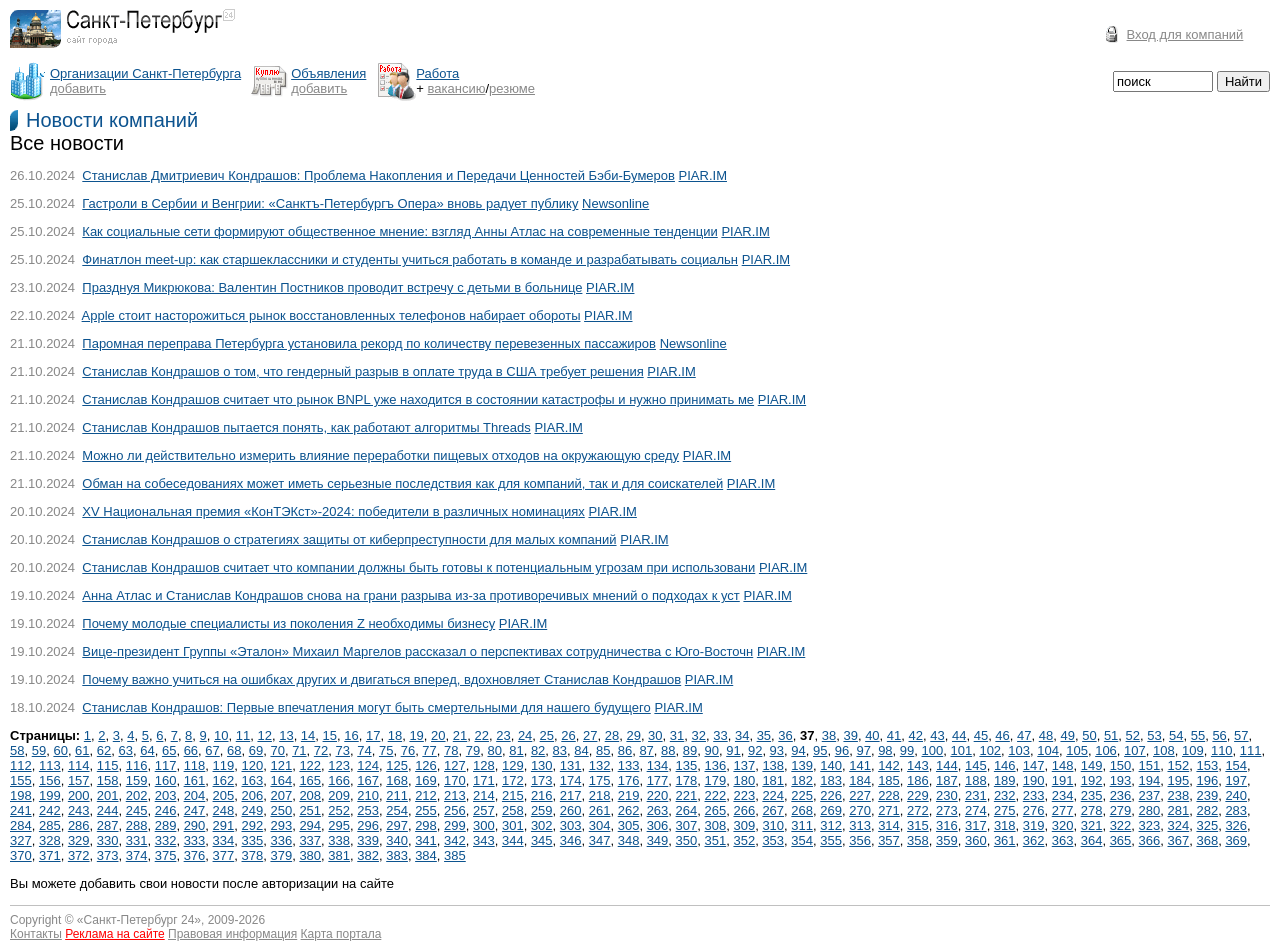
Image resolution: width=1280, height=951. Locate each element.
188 (976, 780)
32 (699, 735)
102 (990, 750)
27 (590, 735)
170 (455, 780)
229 (918, 795)
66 (191, 750)
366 (1150, 840)
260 (571, 810)
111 (1251, 750)
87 (646, 750)
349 (658, 840)
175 (600, 780)
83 (560, 750)
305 (629, 825)
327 (21, 840)
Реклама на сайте (115, 934)
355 (831, 840)
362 (1034, 840)
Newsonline (615, 203)
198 (21, 795)
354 (802, 840)
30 (655, 735)
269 (831, 810)
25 (547, 735)
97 (863, 750)
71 (299, 750)
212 (426, 795)
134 (658, 765)
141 (860, 765)
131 (571, 765)
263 (658, 810)
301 (513, 825)
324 (1179, 825)
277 (1063, 810)
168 (397, 780)
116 (137, 765)
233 (1034, 795)
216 (542, 795)
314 (889, 825)
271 (889, 810)
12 (264, 735)
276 (1034, 810)
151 (1150, 765)
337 (310, 840)
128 (484, 765)
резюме (512, 88)
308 (716, 825)
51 (1111, 735)
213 (455, 795)
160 (166, 780)
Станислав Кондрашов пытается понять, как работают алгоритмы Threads (306, 427)
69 (256, 750)
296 (368, 825)
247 (195, 810)
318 (1005, 825)
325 (1207, 825)
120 (253, 765)
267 (773, 810)
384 (426, 855)
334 (224, 840)
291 (224, 825)
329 (79, 840)
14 (308, 735)
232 (1005, 795)
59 (39, 750)
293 (281, 825)
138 (773, 765)
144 (947, 765)
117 (166, 765)
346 (571, 840)
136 (716, 765)
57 (1241, 735)
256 (455, 810)
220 (658, 795)
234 (1063, 795)
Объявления (328, 73)
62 (104, 750)
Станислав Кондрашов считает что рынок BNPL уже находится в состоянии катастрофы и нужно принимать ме (418, 399)
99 (907, 750)
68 (234, 750)
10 (221, 735)
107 (1135, 750)
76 (408, 750)
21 (460, 735)
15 (330, 735)
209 (339, 795)
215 (513, 795)
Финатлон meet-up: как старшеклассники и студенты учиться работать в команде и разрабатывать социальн (410, 259)
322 (1121, 825)
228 (889, 795)
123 (339, 765)
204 (195, 795)
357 (889, 840)
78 (451, 750)
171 (484, 780)
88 (668, 750)
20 (438, 735)
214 (484, 795)
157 (79, 780)
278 (1092, 810)
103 (1019, 750)
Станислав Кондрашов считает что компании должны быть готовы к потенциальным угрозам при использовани (418, 567)
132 (600, 765)
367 (1179, 840)
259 (542, 810)
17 (373, 735)
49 (1067, 735)
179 (716, 780)
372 (79, 855)
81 (516, 750)
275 (1005, 810)
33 (720, 735)
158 (108, 780)
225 (802, 795)
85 (603, 750)
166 (339, 780)
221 (687, 795)
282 (1207, 810)
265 (716, 810)
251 (310, 810)
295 (339, 825)
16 (351, 735)
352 (744, 840)
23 (503, 735)
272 (918, 810)
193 (1121, 780)
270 (860, 810)
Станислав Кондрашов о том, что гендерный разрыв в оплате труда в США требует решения (362, 371)
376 (195, 855)
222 (716, 795)
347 (600, 840)
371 (50, 855)
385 (455, 855)
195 (1179, 780)
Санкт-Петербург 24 (139, 920)
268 (802, 810)
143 (918, 765)
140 (831, 765)
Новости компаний (112, 120)
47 (1024, 735)
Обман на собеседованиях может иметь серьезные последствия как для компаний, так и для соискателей (402, 483)
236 (1121, 795)
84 (581, 750)
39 (850, 735)
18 (395, 735)
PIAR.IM (703, 175)
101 (961, 750)
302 (542, 825)
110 (1222, 750)
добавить (78, 88)
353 (773, 840)
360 (976, 840)
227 (860, 795)
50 (1089, 735)
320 (1063, 825)
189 (1005, 780)
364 (1092, 840)
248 (224, 810)
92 (755, 750)
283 (1236, 810)
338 (339, 840)
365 (1121, 840)
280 (1150, 810)
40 (872, 735)
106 (1106, 750)
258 (513, 810)
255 (426, 810)
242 (50, 810)
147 (1034, 765)
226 (831, 795)
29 (633, 735)
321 (1092, 825)
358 (918, 840)
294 (310, 825)
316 (947, 825)
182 (802, 780)
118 (195, 765)
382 (368, 855)
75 (386, 750)
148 (1063, 765)
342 (455, 840)
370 (21, 855)
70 (277, 750)
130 (542, 765)
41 (894, 735)
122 (310, 765)
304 (600, 825)
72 (321, 750)
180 (744, 780)
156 (50, 780)
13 (286, 735)
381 (339, 855)
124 (368, 765)
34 (742, 735)
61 (82, 750)
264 (687, 810)
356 (860, 840)
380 (310, 855)
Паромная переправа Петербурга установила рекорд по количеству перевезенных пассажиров (369, 343)
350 (687, 840)
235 (1092, 795)
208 (310, 795)
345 (542, 840)
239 (1207, 795)
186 (918, 780)
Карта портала (341, 934)
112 (21, 765)
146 (1005, 765)
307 (687, 825)
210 (368, 795)
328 (50, 840)
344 (513, 840)
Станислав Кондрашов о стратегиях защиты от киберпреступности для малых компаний (349, 539)
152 (1179, 765)
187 (947, 780)
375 (166, 855)
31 (677, 735)
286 (79, 825)
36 (785, 735)
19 (416, 735)
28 (612, 735)
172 (513, 780)
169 (426, 780)
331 (137, 840)
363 (1063, 840)
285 (50, 825)
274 (976, 810)
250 (281, 810)
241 (21, 810)
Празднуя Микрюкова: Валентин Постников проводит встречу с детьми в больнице (332, 287)
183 (831, 780)
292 (253, 825)
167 (368, 780)
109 (1193, 750)
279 (1121, 810)
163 (253, 780)
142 (889, 765)
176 (629, 780)
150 (1121, 765)
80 (494, 750)
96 (842, 750)
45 (981, 735)
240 (1236, 795)
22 (481, 735)
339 (368, 840)
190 (1034, 780)
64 (147, 750)
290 (195, 825)
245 (137, 810)
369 (1236, 840)
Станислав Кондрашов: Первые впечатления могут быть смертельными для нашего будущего (366, 707)
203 (166, 795)
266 (744, 810)
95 (820, 750)
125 (397, 765)
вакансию (457, 88)
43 (937, 735)
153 (1207, 765)
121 (281, 765)
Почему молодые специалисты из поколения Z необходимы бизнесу (288, 623)
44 (959, 735)
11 (243, 735)
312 (831, 825)
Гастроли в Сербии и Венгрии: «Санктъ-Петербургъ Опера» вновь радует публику (330, 203)
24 (525, 735)
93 (777, 750)
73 (343, 750)
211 (397, 795)
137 (744, 765)
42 (916, 735)
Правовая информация (232, 934)
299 (455, 825)
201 (108, 795)
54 (1176, 735)
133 (629, 765)
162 (224, 780)
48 (1046, 735)
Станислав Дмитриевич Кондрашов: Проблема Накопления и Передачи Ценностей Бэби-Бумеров (378, 175)
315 (918, 825)
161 (195, 780)
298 (426, 825)
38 (829, 735)
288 (137, 825)
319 (1034, 825)
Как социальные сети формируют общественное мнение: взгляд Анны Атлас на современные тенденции (399, 231)
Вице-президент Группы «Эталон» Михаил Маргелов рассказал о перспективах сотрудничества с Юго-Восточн (417, 651)
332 (166, 840)
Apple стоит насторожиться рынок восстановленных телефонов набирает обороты (331, 315)
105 (1077, 750)
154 (1236, 765)
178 (687, 780)
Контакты (36, 934)
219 (629, 795)
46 (1002, 735)
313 (860, 825)
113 (50, 765)
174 (571, 780)
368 (1207, 840)
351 (716, 840)
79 (473, 750)
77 (429, 750)
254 (397, 810)
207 (281, 795)
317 (976, 825)
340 (397, 840)
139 (802, 765)
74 (364, 750)
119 (224, 765)
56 (1219, 735)
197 (1236, 780)
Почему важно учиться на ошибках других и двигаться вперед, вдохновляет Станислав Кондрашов (381, 679)
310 (773, 825)
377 (224, 855)
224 (773, 795)
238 (1179, 795)
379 (281, 855)
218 (600, 795)
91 (733, 750)
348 (629, 840)
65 (169, 750)
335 (253, 840)
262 (629, 810)
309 (744, 825)
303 (571, 825)
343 (484, 840)
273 (947, 810)
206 (253, 795)
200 (79, 795)
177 (658, 780)
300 (484, 825)
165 (310, 780)
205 (224, 795)
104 (1048, 750)
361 (1005, 840)
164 (281, 780)
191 (1063, 780)
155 (21, 780)
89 (690, 750)
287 (108, 825)
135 (687, 765)
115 (108, 765)
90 (712, 750)
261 (600, 810)
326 (1236, 825)
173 (542, 780)
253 (368, 810)
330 (108, 840)
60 (60, 750)
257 (484, 810)
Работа (437, 73)
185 (889, 780)
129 (513, 765)
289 (166, 825)
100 (933, 750)
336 (281, 840)
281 (1179, 810)
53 (1154, 735)
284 (21, 825)
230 (947, 795)
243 (79, 810)
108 (1164, 750)
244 (108, 810)
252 (339, 810)
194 (1150, 780)
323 (1150, 825)
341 (426, 840)
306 (658, 825)
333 (195, 840)
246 (166, 810)
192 (1092, 780)
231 (976, 795)
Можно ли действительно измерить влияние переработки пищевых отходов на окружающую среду (380, 455)
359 (947, 840)
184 (860, 780)
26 (568, 735)
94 (798, 750)
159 (137, 780)
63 (126, 750)
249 (253, 810)
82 (538, 750)
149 (1092, 765)
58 (17, 750)
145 (976, 765)
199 (50, 795)
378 (253, 855)
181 (773, 780)
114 (79, 765)
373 (108, 855)
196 (1207, 780)
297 (397, 825)
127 (455, 765)
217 (571, 795)
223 (744, 795)
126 (426, 765)
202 (137, 795)
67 (212, 750)
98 (885, 750)
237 (1150, 795)
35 (764, 735)
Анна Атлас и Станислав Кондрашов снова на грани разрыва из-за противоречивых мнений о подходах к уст (410, 595)
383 (397, 855)
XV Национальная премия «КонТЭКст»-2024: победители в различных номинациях (333, 511)
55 (1198, 735)
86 (625, 750)
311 (802, 825)
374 (137, 855)
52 (1133, 735)
